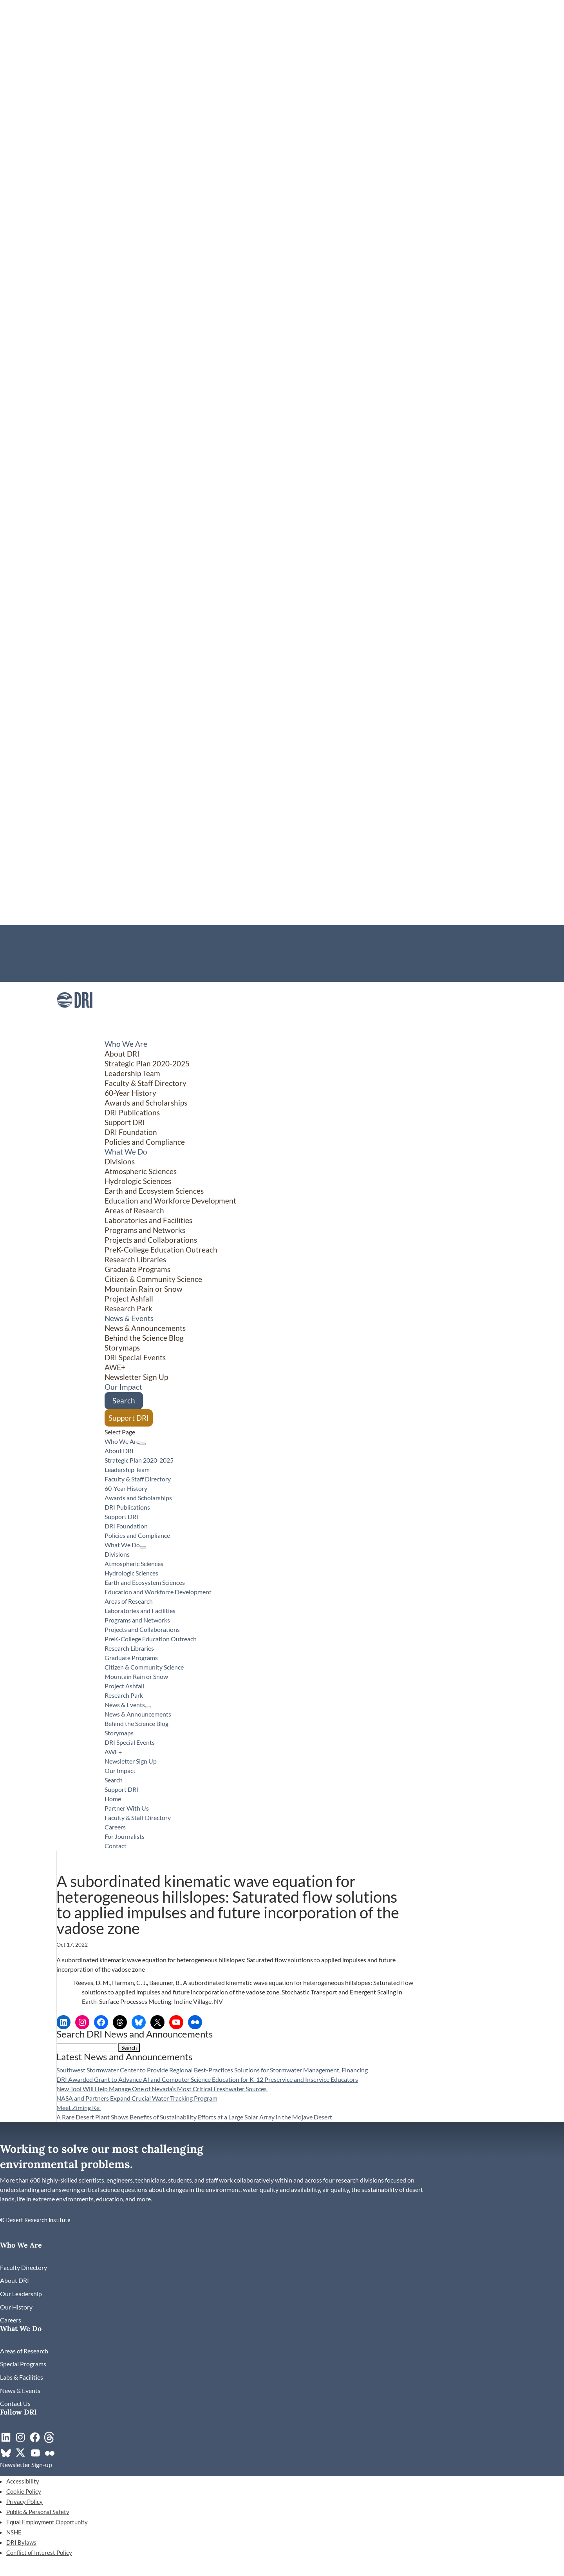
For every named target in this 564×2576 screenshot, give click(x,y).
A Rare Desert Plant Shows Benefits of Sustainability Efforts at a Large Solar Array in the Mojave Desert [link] (194, 2117)
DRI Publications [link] (132, 1112)
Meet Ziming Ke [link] (78, 2107)
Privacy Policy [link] (24, 2501)
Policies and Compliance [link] (145, 1141)
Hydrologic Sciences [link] (138, 1181)
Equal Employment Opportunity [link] (47, 2521)
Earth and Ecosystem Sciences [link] (154, 1190)
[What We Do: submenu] (143, 1547)
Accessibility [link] (22, 2481)
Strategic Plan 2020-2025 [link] (147, 1063)
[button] (129, 2047)
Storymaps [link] (122, 1347)
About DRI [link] (122, 1053)
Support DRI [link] (125, 1122)
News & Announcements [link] (145, 1327)
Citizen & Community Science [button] (153, 1278)
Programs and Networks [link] (145, 1230)
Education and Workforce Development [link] (170, 1200)
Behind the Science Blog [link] (144, 1337)
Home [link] (64, 930)
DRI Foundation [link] (131, 1132)
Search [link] (123, 1400)
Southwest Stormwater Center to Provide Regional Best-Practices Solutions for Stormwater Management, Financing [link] (212, 2070)
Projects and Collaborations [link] (151, 1239)
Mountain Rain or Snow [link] (144, 1288)
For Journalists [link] (75, 967)
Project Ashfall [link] (129, 1298)
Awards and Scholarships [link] (146, 1102)
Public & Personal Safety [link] (37, 2511)
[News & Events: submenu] (148, 1707)
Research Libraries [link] (135, 1259)
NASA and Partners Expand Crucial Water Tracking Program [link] (136, 2098)
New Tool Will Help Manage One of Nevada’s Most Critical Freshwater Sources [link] (162, 2088)
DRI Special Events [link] (135, 1357)
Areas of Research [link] (134, 1210)
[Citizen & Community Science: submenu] (489, 1416)
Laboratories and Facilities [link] (148, 1220)
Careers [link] (66, 958)
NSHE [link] (14, 2532)
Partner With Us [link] (77, 939)
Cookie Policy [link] (23, 2491)
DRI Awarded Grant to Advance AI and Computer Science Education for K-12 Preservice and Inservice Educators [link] (207, 2079)
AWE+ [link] (115, 1367)
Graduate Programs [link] (137, 1269)
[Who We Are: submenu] (142, 1444)
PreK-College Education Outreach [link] (161, 1249)
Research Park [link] (128, 1308)
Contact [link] (66, 977)
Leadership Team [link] (132, 1073)
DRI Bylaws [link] (21, 2542)
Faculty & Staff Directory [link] (88, 948)
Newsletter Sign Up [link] (136, 1376)
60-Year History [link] (130, 1092)
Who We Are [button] (122, 1441)
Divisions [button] (120, 1161)
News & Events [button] (125, 1704)
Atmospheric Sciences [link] (141, 1171)
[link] (74, 1015)
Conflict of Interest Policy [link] (39, 2552)
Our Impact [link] (120, 1770)
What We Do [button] (122, 1544)
